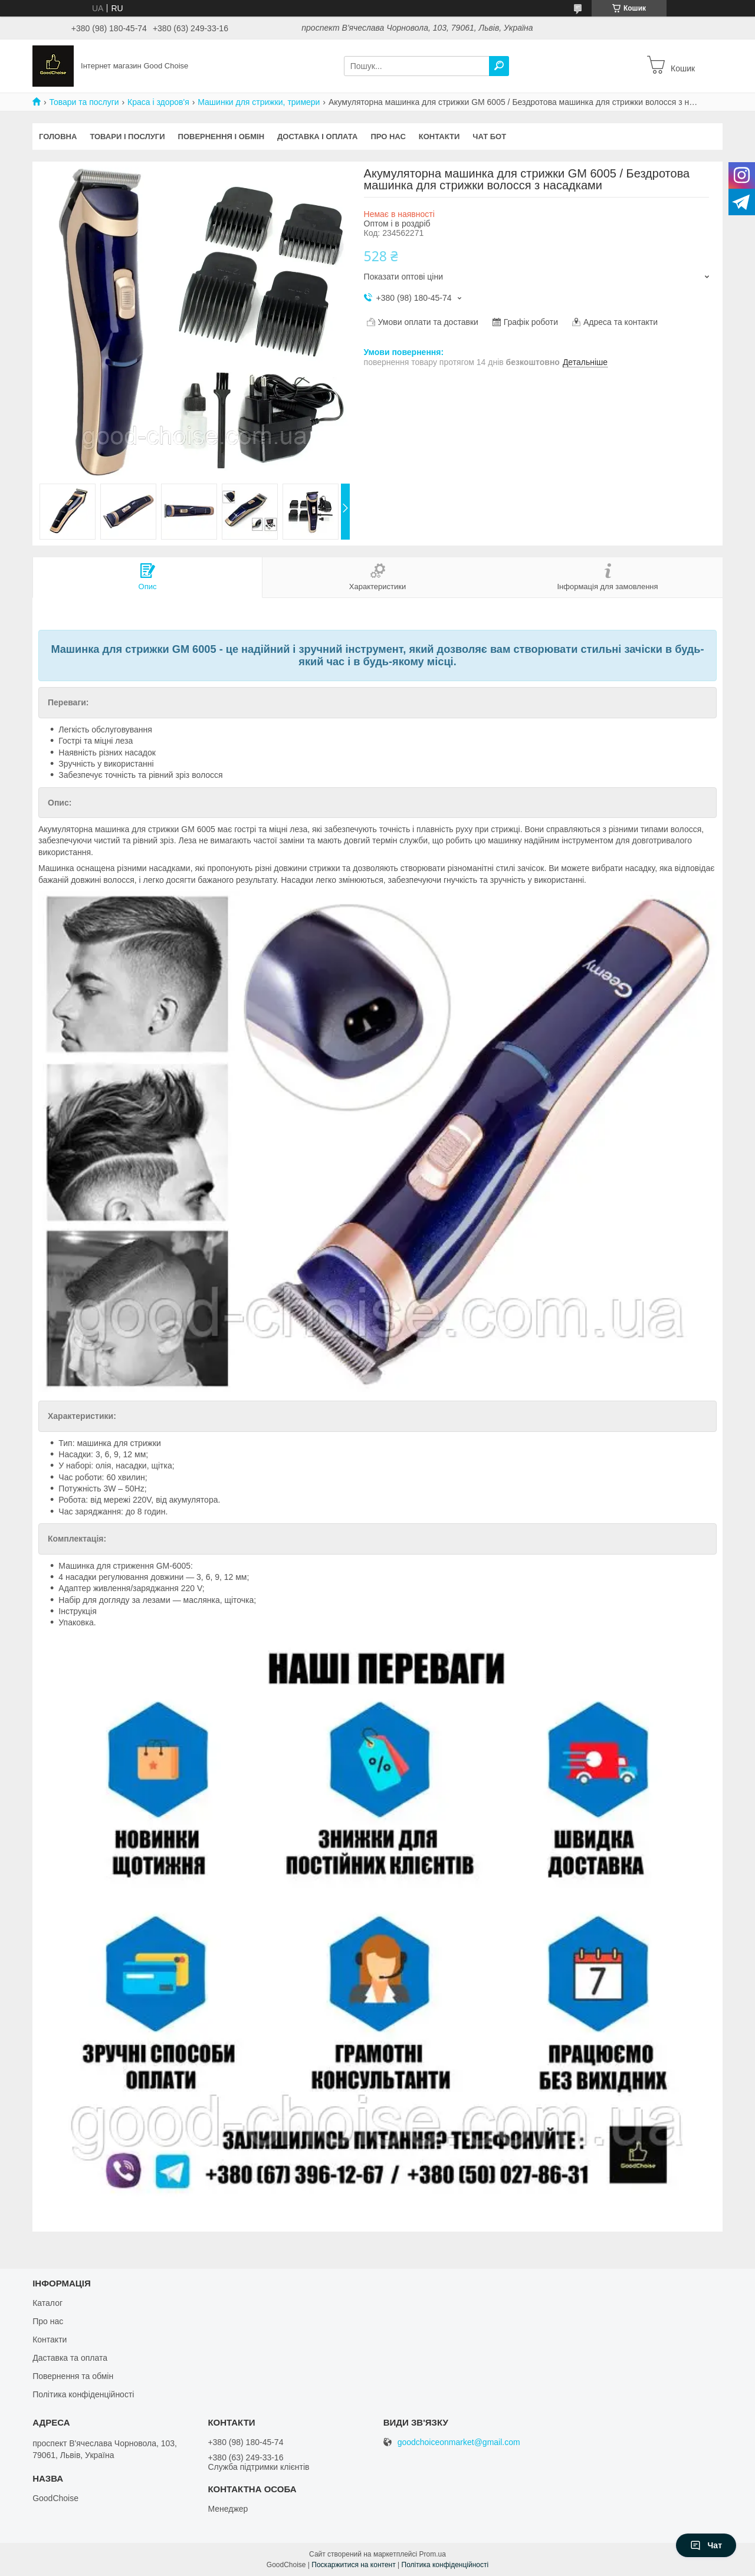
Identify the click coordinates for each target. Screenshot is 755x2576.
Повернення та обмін (72, 2376)
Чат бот (489, 136)
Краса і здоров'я (158, 102)
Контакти (439, 136)
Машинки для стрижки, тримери (259, 102)
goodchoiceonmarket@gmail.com (459, 2442)
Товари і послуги (127, 136)
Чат (706, 2545)
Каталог (47, 2303)
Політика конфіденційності (83, 2394)
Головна (58, 136)
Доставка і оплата (317, 136)
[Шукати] (499, 66)
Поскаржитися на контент (353, 2565)
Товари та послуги (84, 102)
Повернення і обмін (221, 136)
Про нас (387, 136)
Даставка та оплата (69, 2358)
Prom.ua (432, 2554)
